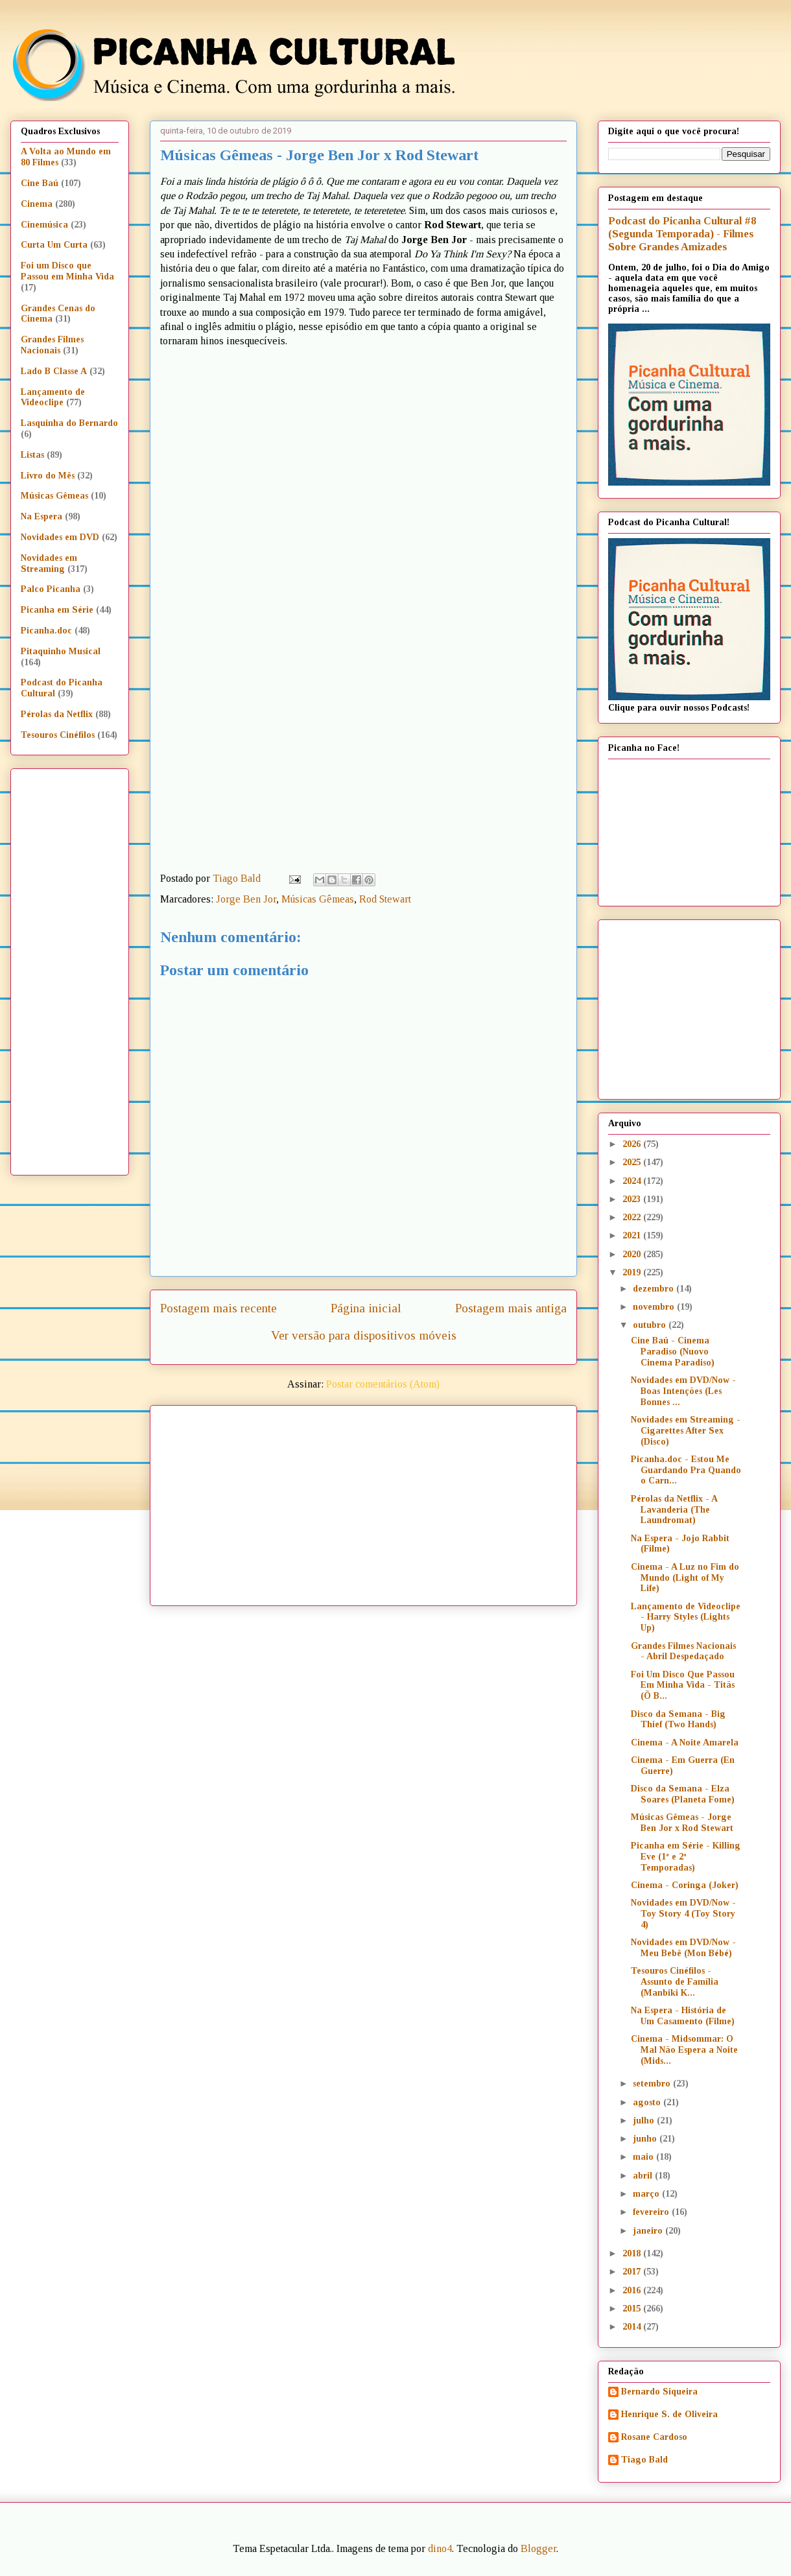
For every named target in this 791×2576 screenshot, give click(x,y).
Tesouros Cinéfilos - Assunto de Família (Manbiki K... (674, 1982)
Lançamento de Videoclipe (53, 397)
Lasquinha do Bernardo (69, 423)
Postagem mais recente (218, 1308)
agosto (648, 2102)
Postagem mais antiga (511, 1308)
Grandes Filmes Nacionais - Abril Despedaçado (683, 1651)
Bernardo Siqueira (659, 2391)
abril (644, 2175)
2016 (632, 2290)
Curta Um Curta (54, 245)
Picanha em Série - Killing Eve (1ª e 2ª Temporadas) (685, 1857)
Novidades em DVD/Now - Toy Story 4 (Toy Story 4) (683, 1914)
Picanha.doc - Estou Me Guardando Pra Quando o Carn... (686, 1470)
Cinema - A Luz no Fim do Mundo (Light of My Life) (685, 1578)
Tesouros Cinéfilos (58, 735)
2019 (632, 1272)
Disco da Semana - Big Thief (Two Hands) (678, 1719)
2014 (632, 2327)
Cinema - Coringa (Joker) (684, 1885)
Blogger (538, 2548)
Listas (32, 455)
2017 (632, 2271)
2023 (632, 1199)
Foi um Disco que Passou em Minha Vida (67, 271)
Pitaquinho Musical (60, 651)
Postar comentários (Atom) (383, 1383)
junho (646, 2139)
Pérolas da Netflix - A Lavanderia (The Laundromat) (674, 1510)
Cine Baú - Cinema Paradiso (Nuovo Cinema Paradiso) (672, 1351)
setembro (653, 2083)
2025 (632, 1162)
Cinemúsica (44, 225)
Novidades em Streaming (49, 563)
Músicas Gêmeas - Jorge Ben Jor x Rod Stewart (682, 1822)
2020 (632, 1254)
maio (644, 2157)
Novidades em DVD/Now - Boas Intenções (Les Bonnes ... (683, 1391)
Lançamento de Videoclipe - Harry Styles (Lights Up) (685, 1617)
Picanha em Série (57, 610)
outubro (650, 1325)
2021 (632, 1235)
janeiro (649, 2231)
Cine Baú (39, 183)
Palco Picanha (50, 589)
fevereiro (652, 2212)
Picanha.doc (46, 630)
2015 (632, 2308)
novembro (655, 1307)
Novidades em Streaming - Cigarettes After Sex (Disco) (685, 1431)
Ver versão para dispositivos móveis (363, 1335)
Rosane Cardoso (654, 2437)
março (647, 2194)
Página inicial (366, 1308)
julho (645, 2120)
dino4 (440, 2548)
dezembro (654, 1289)
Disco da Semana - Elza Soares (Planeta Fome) (683, 1794)
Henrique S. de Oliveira (669, 2414)
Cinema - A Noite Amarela (684, 1742)
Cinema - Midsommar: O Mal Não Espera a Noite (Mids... (684, 2050)
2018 (632, 2253)
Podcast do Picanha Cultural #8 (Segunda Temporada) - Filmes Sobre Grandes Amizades (682, 234)
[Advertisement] (377, 1501)
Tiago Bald (644, 2459)
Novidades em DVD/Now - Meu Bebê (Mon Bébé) (683, 1947)
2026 (632, 1144)
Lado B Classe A (54, 371)
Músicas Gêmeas (317, 898)
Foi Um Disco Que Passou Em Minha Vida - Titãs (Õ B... (683, 1685)
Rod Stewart (385, 898)
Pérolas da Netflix (57, 714)
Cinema (37, 204)
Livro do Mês (48, 475)
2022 (632, 1217)
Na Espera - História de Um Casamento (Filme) (683, 2015)
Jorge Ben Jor (246, 898)
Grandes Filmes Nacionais (52, 345)
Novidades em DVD (60, 537)
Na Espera (41, 516)
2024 (632, 1181)
